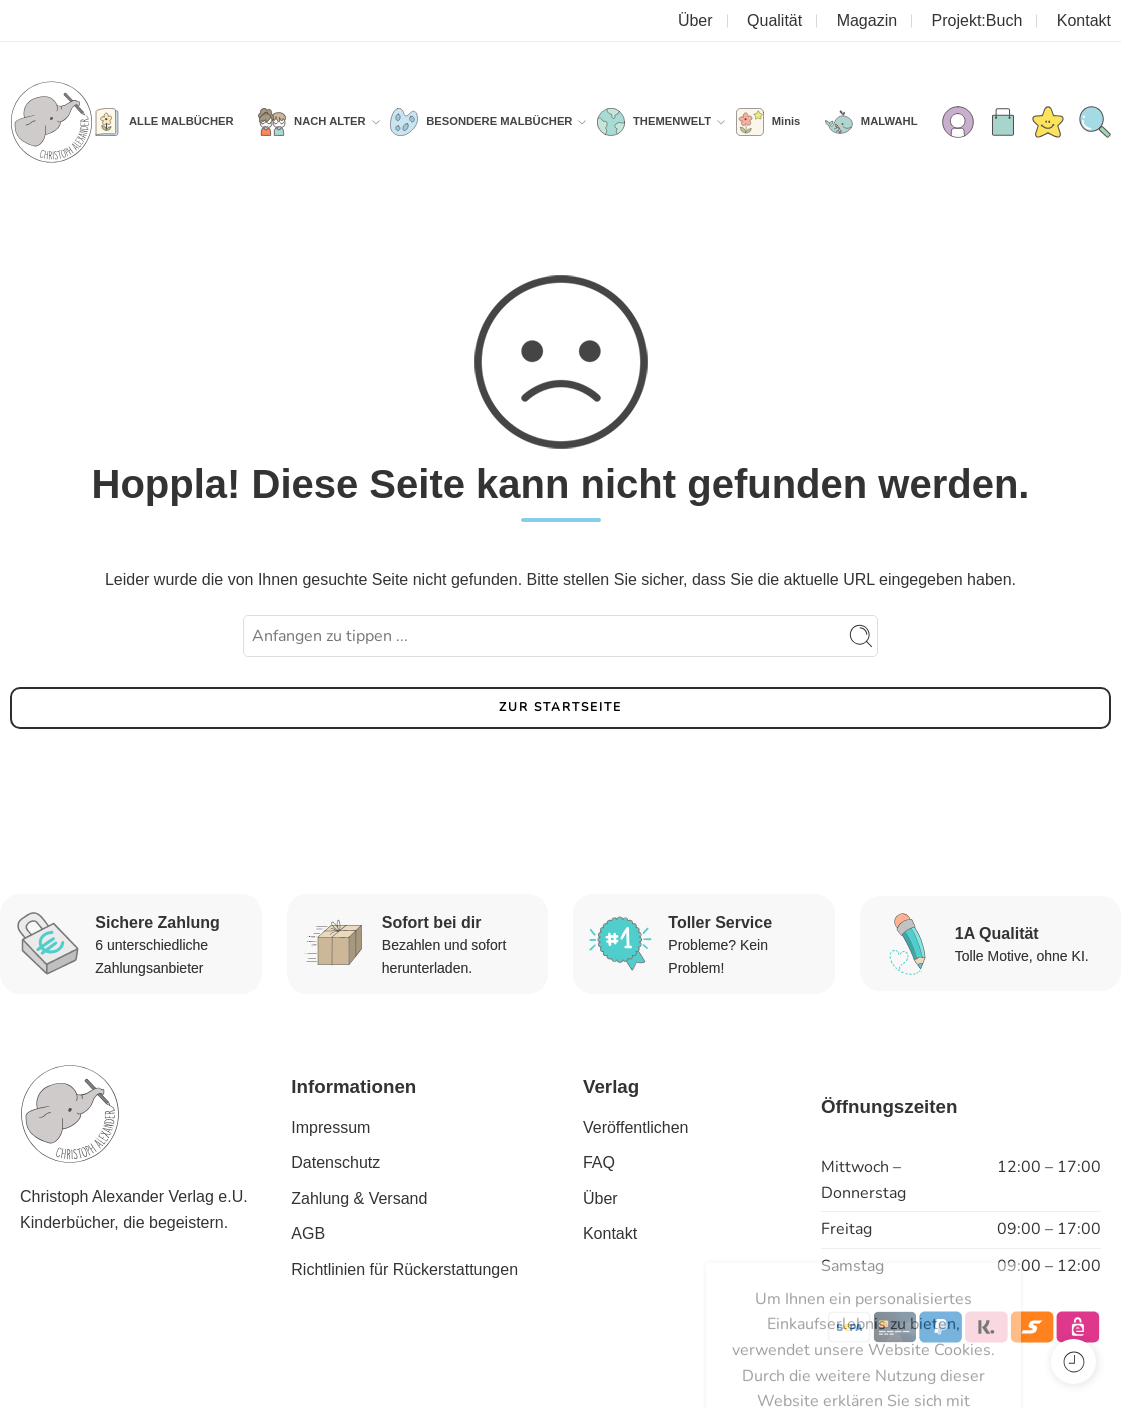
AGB (308, 1233)
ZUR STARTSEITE (560, 707)
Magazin (867, 20)
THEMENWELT (672, 122)
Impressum (330, 1127)
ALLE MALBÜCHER (181, 121)
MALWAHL (889, 121)
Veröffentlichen (636, 1127)
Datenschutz (335, 1162)
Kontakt (1084, 20)
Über (695, 20)
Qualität (774, 20)
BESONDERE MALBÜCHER (499, 122)
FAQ (599, 1162)
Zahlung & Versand (359, 1198)
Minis (786, 121)
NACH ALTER (330, 122)
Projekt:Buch (977, 20)
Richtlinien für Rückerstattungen (404, 1269)
